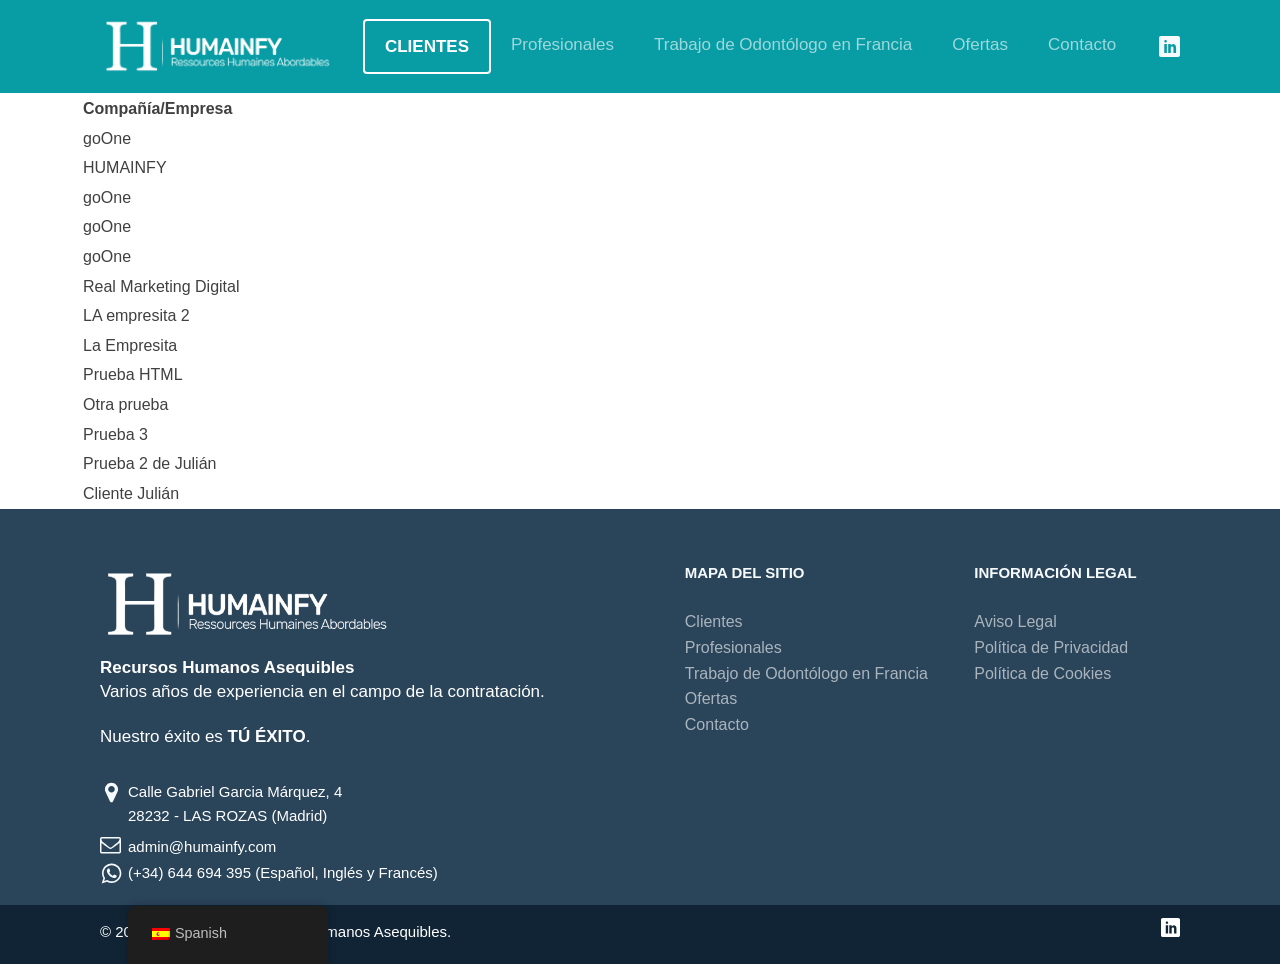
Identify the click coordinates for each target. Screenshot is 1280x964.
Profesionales (562, 44)
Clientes (427, 46)
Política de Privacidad (1051, 647)
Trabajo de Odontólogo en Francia (783, 44)
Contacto (1082, 44)
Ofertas (980, 44)
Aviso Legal (1015, 621)
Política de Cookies (1042, 673)
